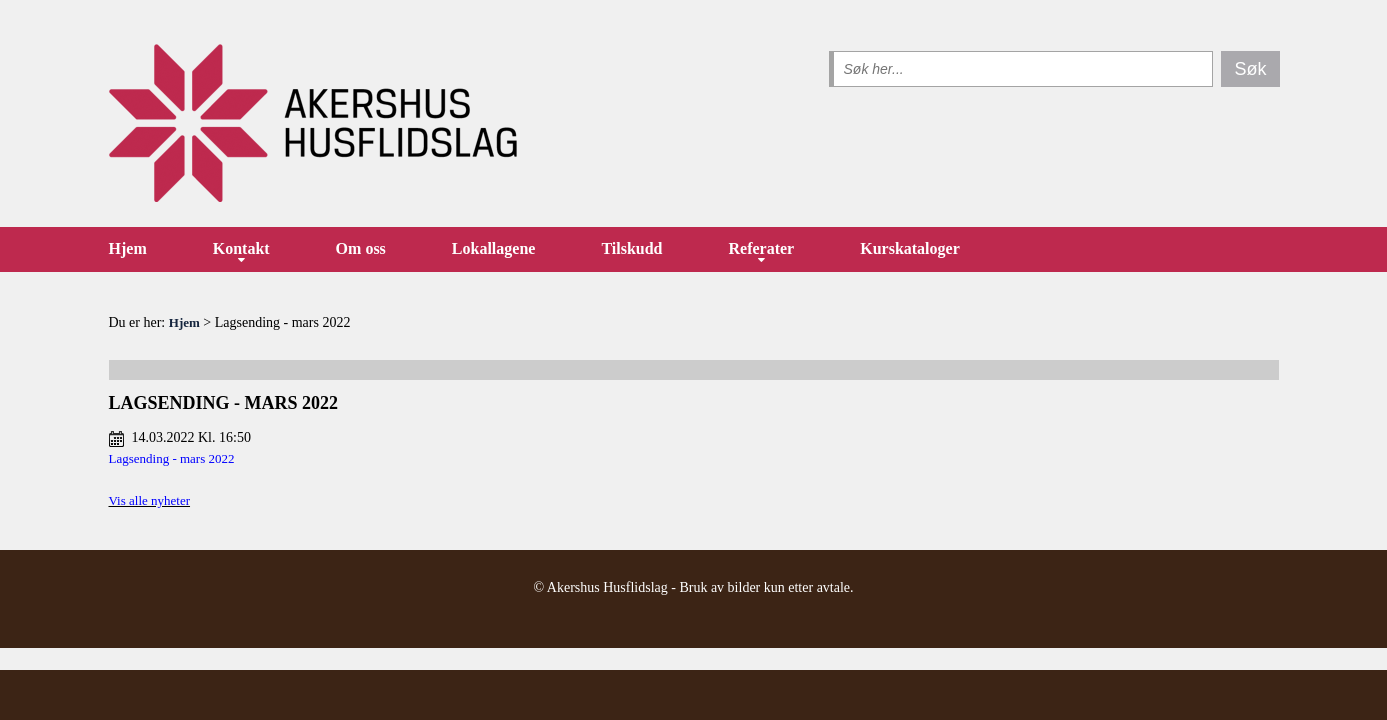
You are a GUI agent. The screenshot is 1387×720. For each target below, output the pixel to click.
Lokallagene (494, 248)
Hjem (128, 248)
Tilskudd (631, 248)
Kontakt (241, 248)
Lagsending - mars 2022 (172, 458)
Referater (762, 248)
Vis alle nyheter (150, 500)
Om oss (361, 248)
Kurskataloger (910, 248)
